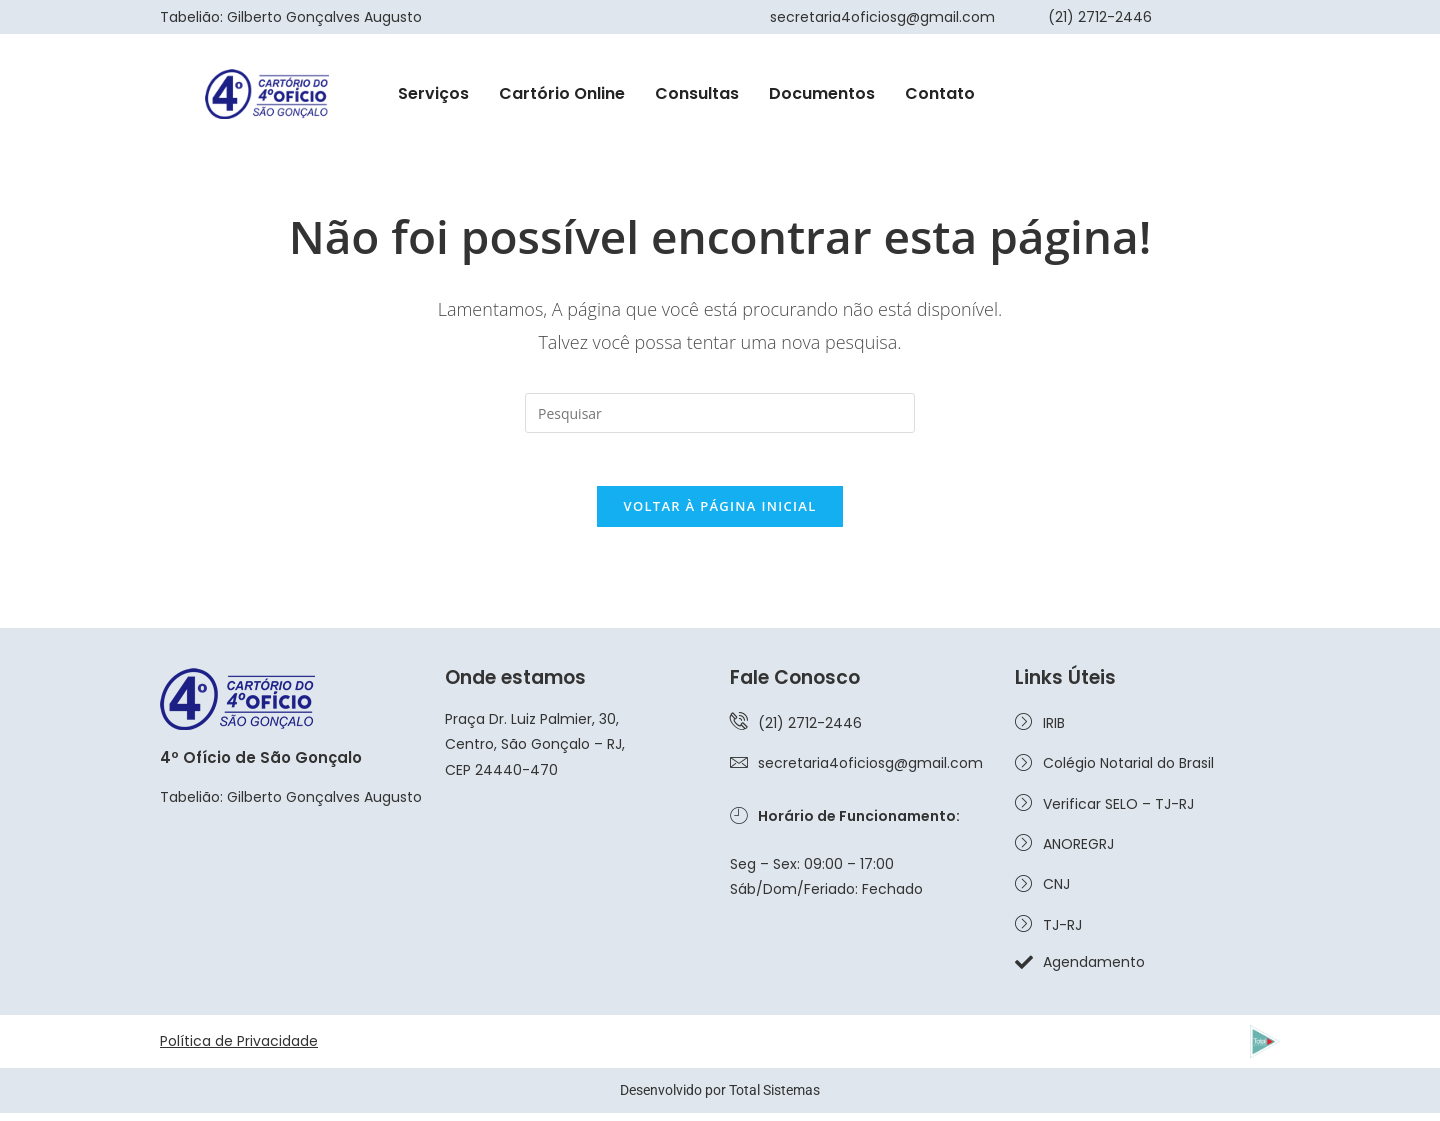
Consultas (697, 93)
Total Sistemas (774, 1098)
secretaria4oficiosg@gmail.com (882, 17)
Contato (940, 93)
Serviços (433, 93)
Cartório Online (562, 93)
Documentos (822, 93)
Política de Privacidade (239, 1049)
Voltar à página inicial (719, 514)
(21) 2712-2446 (1100, 17)
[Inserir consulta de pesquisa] (720, 413)
